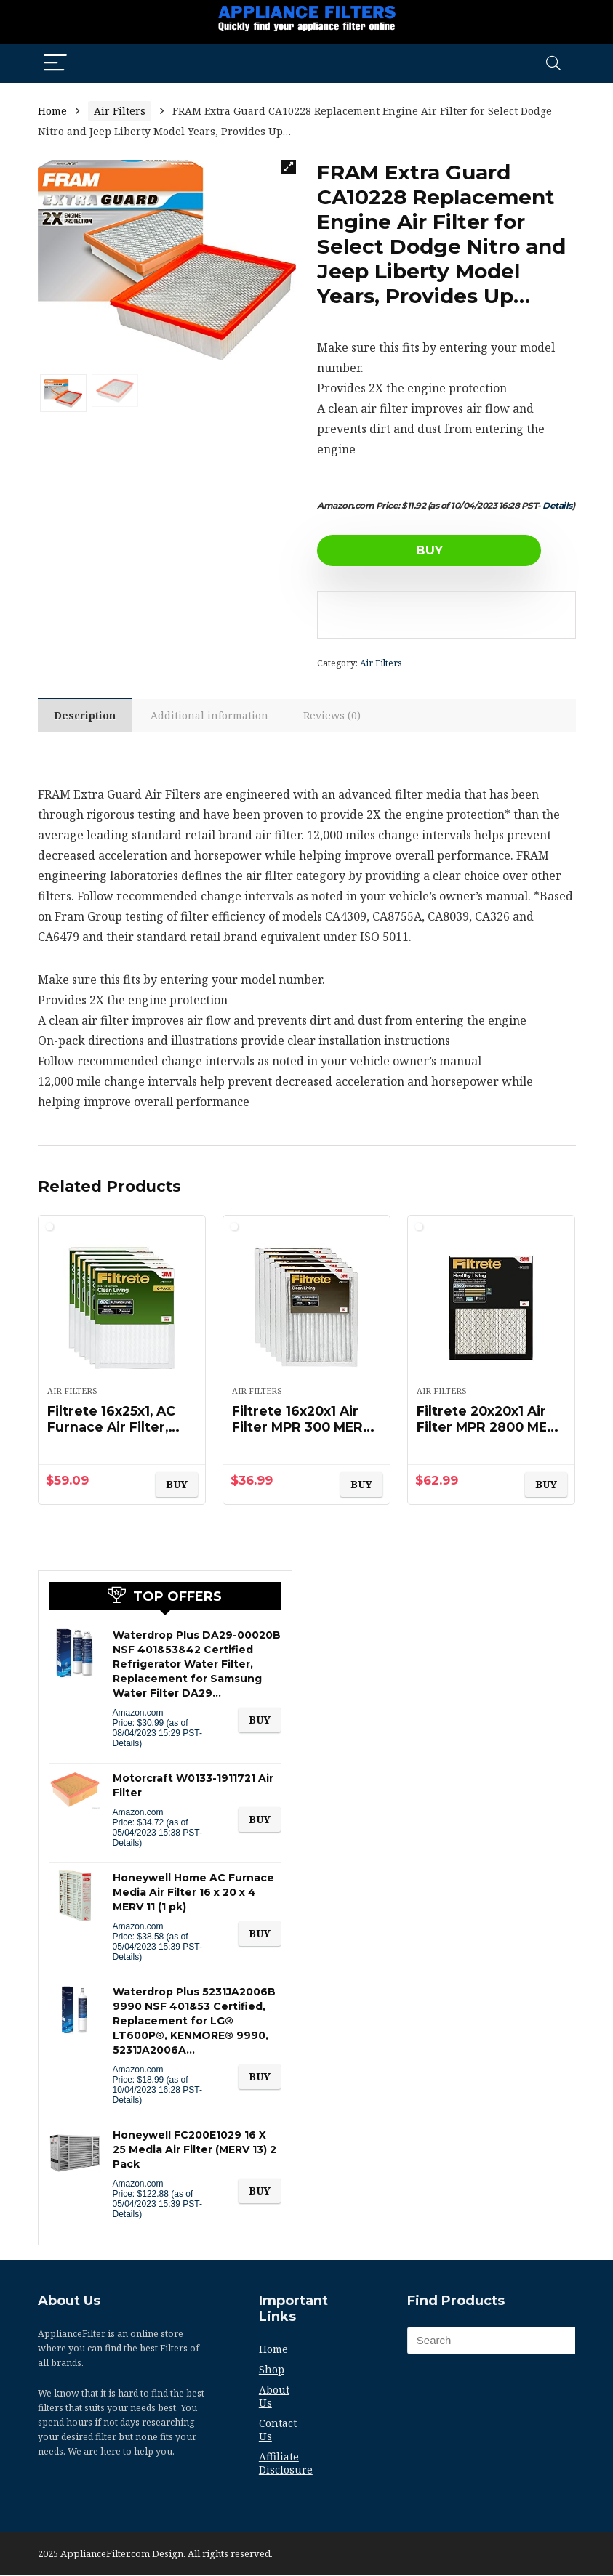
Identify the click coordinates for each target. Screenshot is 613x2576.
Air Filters (119, 111)
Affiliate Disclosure (286, 2464)
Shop (271, 2371)
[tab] (86, 716)
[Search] (553, 63)
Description (86, 716)
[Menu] (55, 63)
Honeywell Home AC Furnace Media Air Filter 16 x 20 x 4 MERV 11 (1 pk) (193, 1894)
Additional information (213, 716)
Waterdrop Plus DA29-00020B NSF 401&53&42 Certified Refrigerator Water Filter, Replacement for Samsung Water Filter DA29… (197, 1665)
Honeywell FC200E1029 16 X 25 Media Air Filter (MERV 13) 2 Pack (194, 2151)
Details (557, 505)
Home (52, 111)
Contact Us (278, 2431)
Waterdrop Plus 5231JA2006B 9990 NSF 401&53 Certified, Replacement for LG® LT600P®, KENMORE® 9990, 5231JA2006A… (194, 2022)
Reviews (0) (337, 716)
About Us (274, 2397)
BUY (401, 550)
